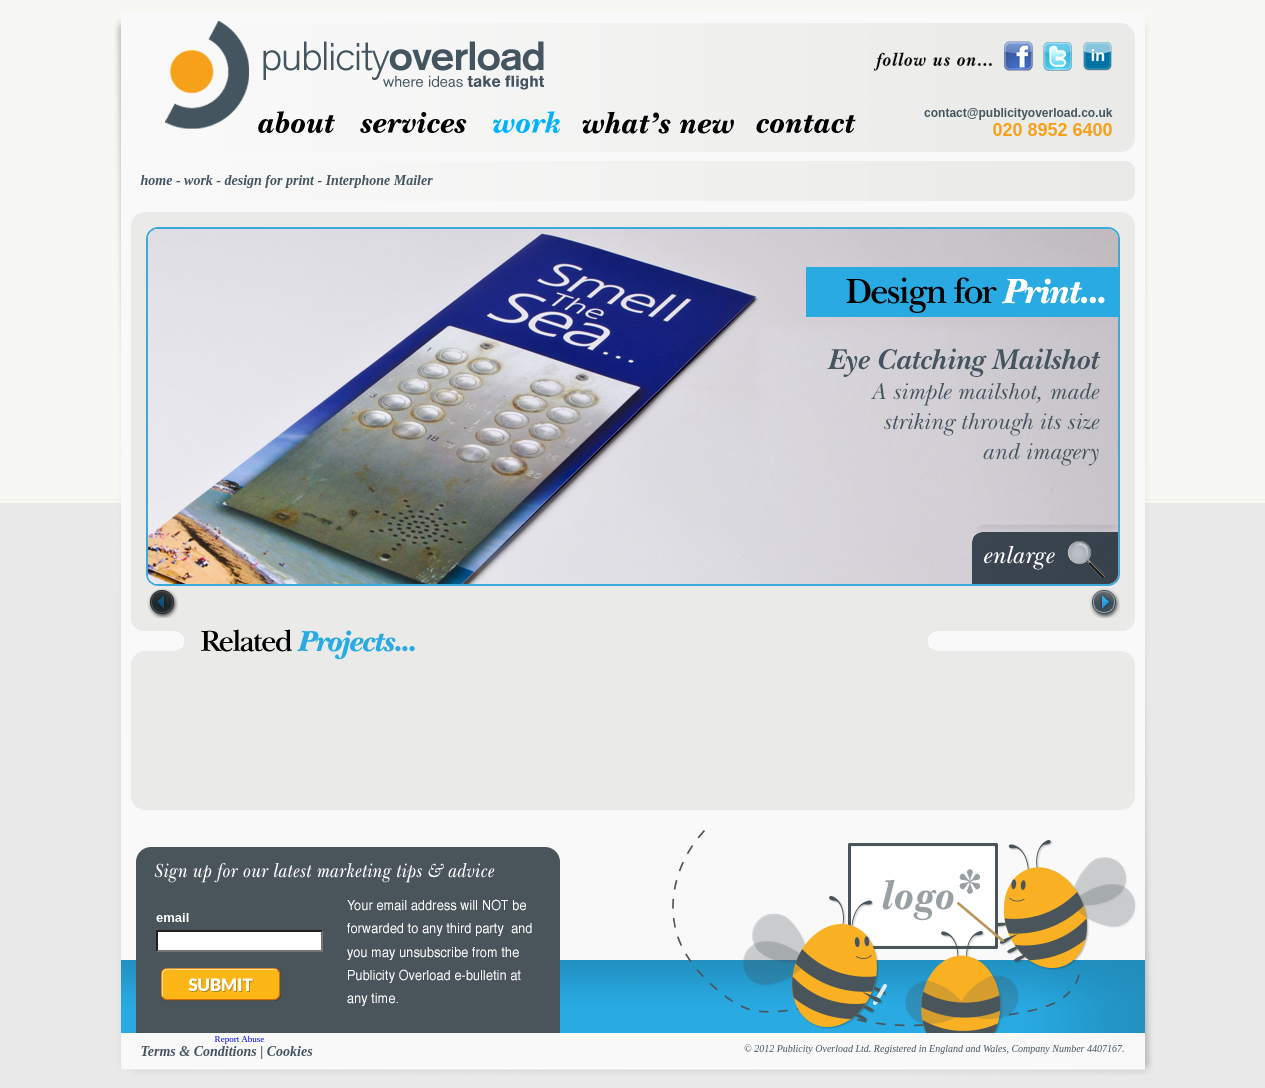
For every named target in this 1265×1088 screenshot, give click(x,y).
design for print (269, 180)
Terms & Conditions (199, 1051)
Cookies (290, 1051)
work (198, 180)
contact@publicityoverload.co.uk (1018, 113)
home (157, 180)
